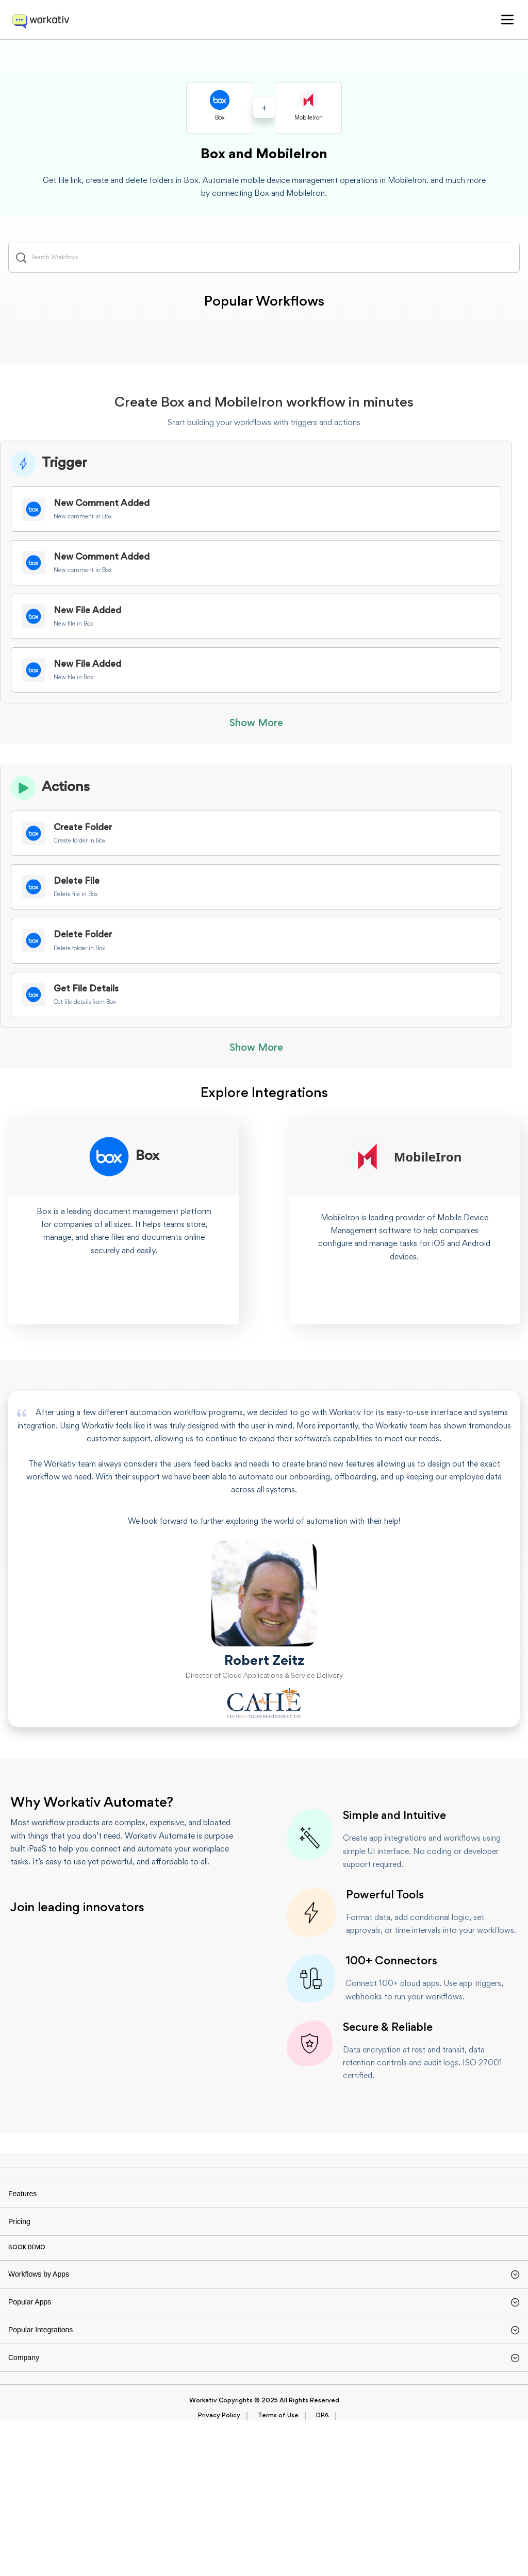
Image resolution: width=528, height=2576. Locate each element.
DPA (322, 2571)
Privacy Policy (219, 2571)
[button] (507, 19)
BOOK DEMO (26, 2316)
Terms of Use (278, 2571)
